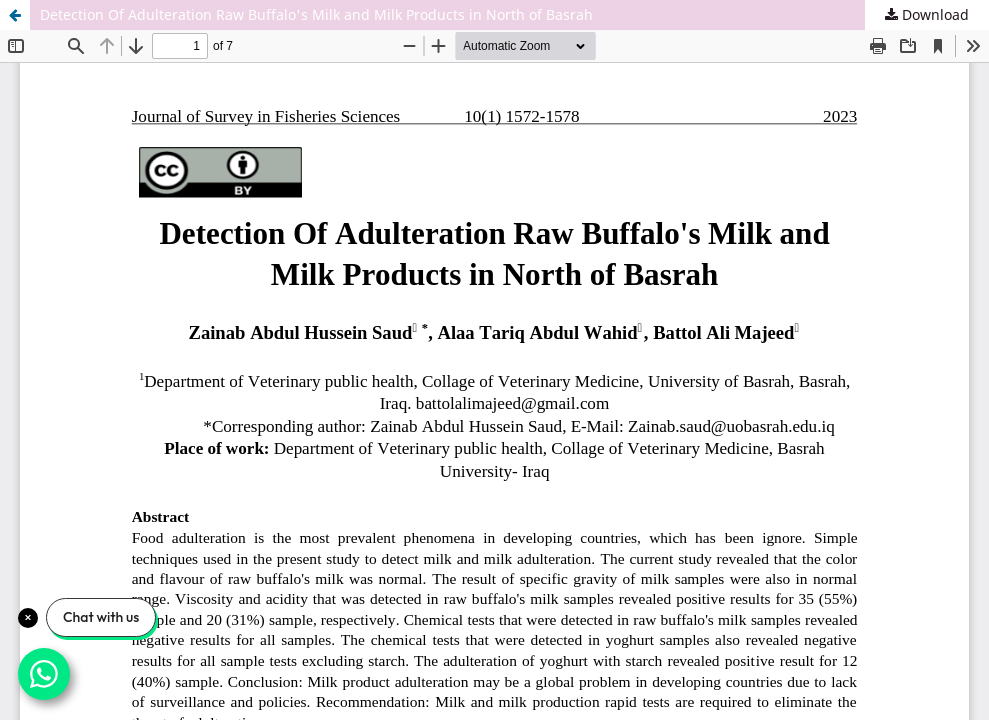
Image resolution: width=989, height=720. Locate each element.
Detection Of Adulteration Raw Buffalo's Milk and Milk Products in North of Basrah (316, 14)
